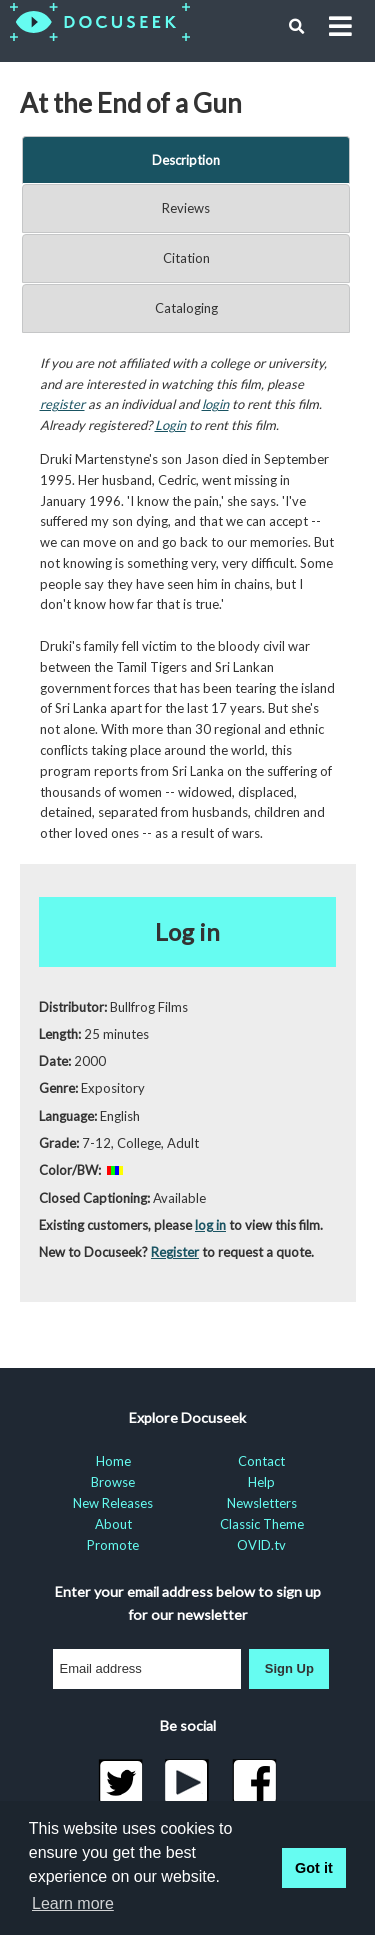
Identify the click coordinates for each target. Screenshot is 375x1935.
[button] (297, 27)
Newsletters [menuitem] (262, 1503)
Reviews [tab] (186, 208)
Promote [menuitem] (113, 1545)
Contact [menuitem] (261, 1461)
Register (175, 1252)
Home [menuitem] (113, 1461)
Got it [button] (314, 1868)
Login (170, 425)
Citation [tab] (186, 258)
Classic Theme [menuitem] (262, 1524)
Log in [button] (187, 931)
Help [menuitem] (261, 1482)
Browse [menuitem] (113, 1482)
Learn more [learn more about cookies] (73, 1903)
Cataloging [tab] (186, 308)
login (215, 404)
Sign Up (289, 1668)
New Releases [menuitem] (113, 1503)
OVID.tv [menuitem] (261, 1545)
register (62, 404)
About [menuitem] (113, 1524)
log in (210, 1225)
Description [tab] (186, 160)
